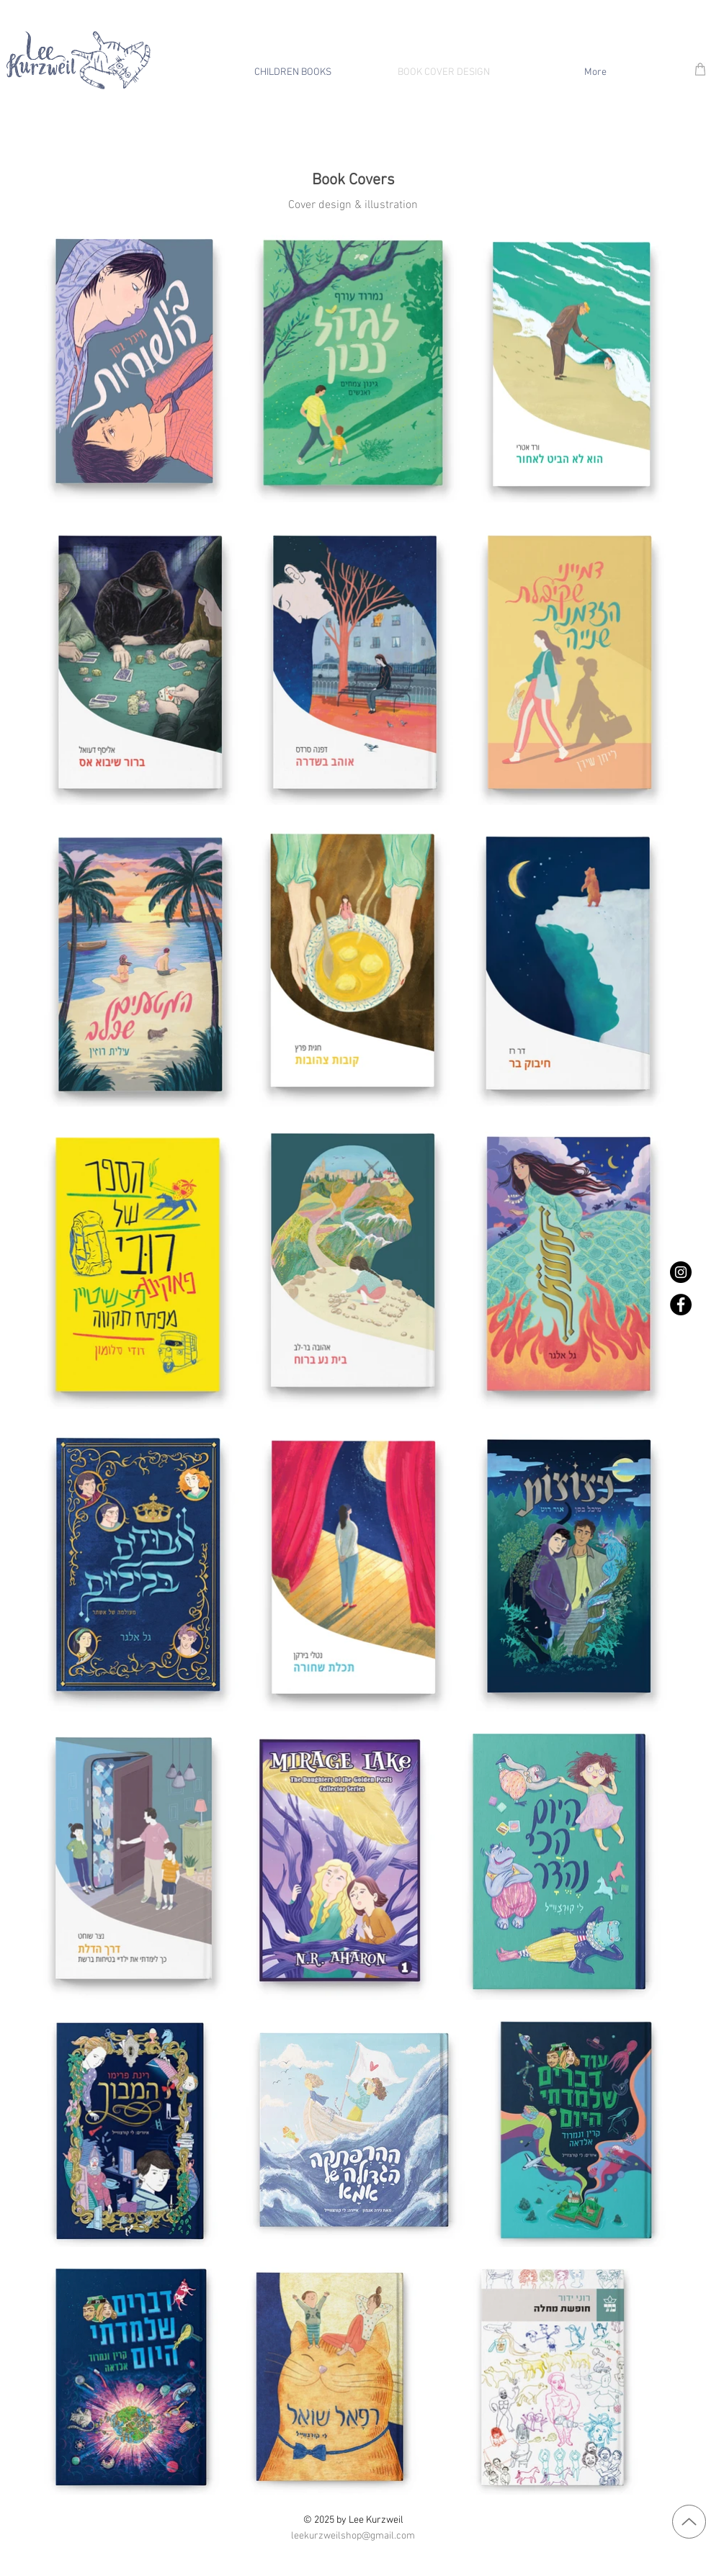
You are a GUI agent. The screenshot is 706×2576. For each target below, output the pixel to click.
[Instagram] (681, 1272)
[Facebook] (681, 1304)
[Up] (689, 2522)
